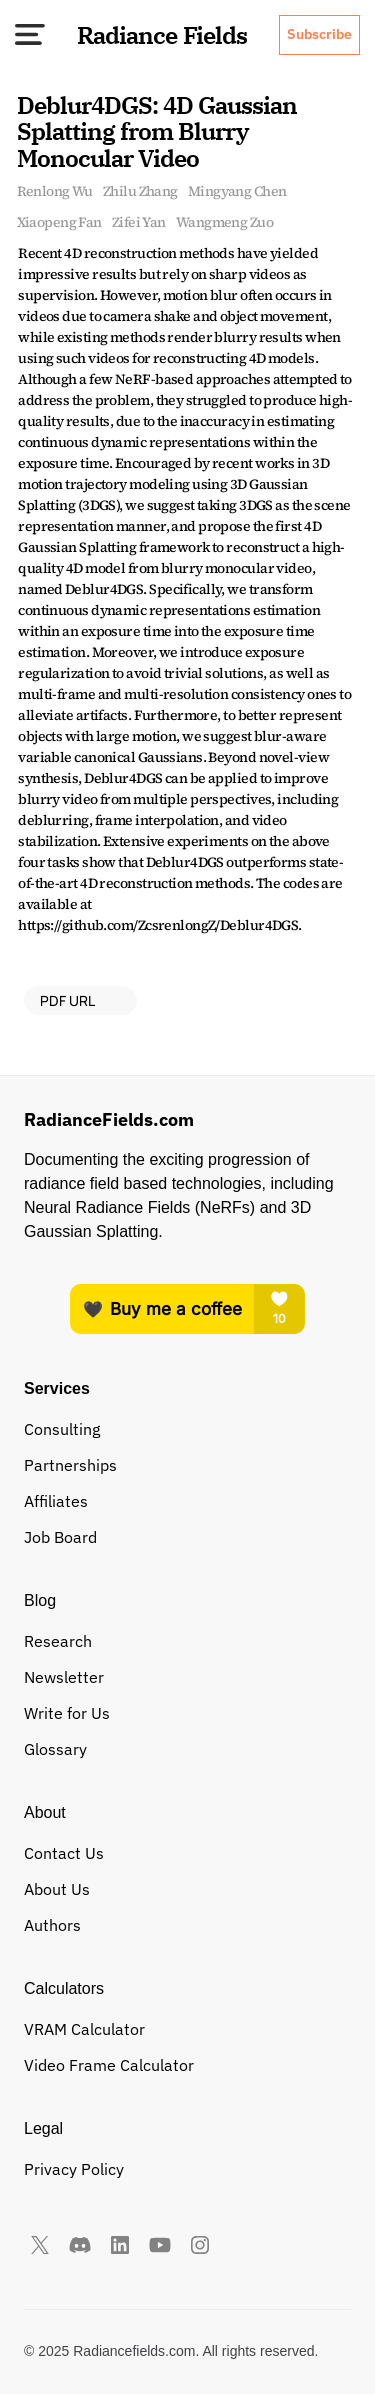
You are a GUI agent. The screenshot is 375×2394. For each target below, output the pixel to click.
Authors (52, 1925)
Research (58, 1641)
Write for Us (67, 1713)
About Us (57, 1889)
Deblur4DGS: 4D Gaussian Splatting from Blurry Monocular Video (160, 131)
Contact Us (64, 1853)
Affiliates (56, 1501)
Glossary (55, 1749)
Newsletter (64, 1677)
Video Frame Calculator (109, 2065)
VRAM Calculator (84, 2029)
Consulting (62, 1429)
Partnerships (70, 1465)
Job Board (60, 1537)
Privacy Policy (74, 2169)
